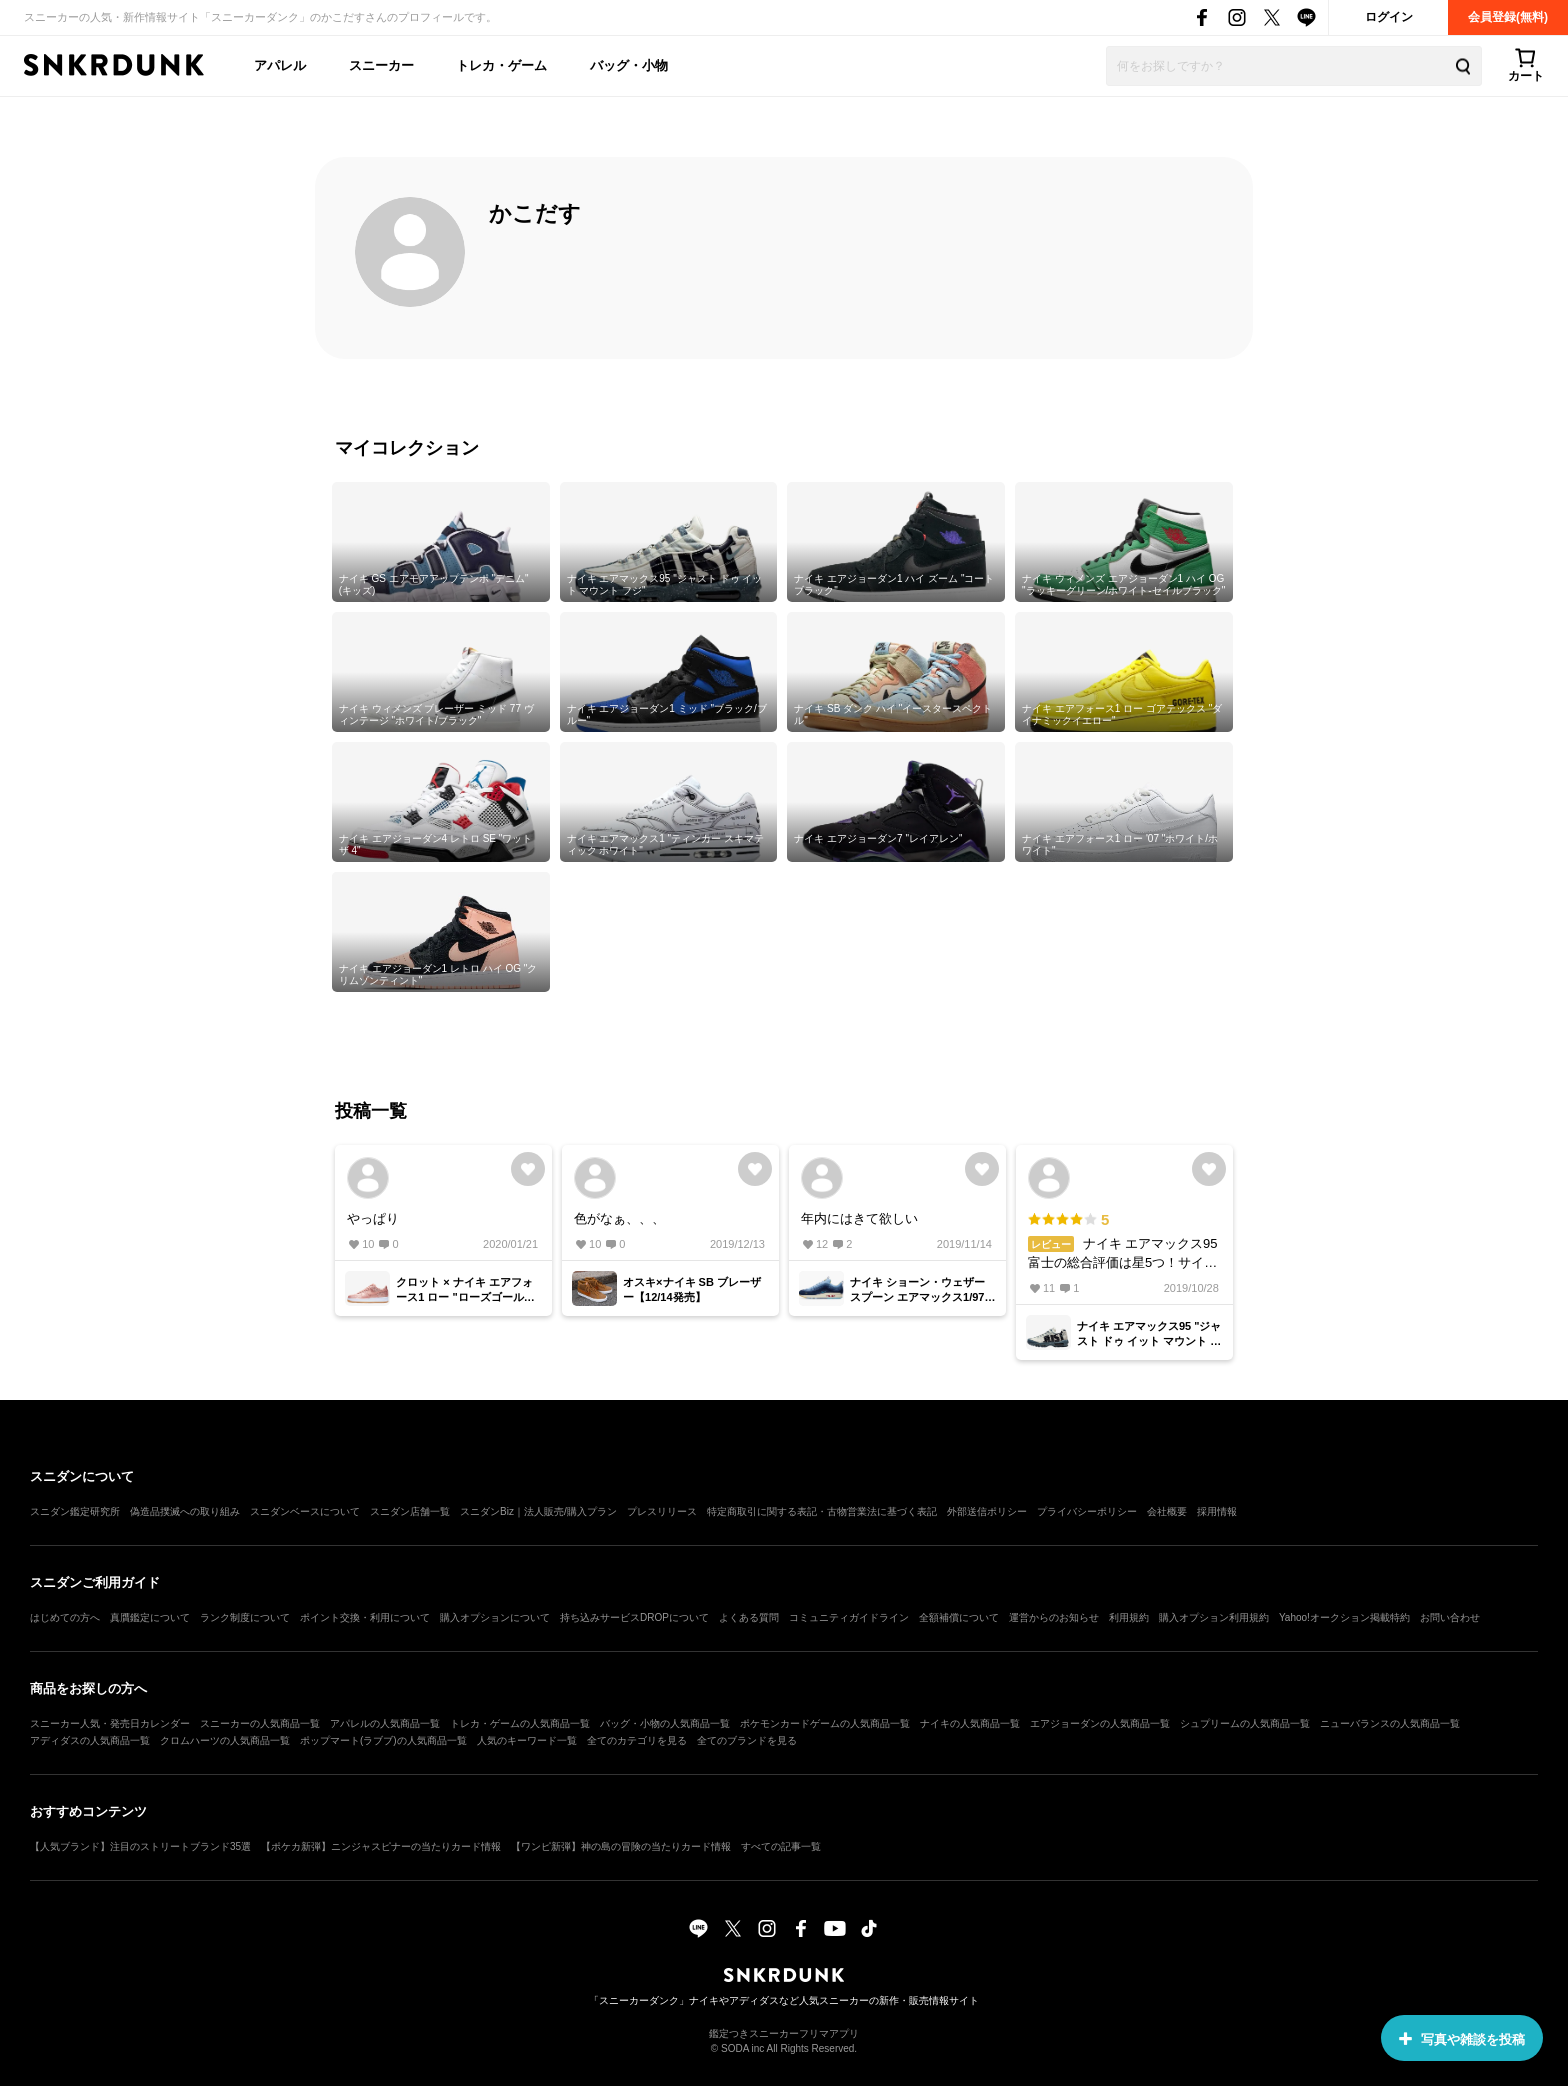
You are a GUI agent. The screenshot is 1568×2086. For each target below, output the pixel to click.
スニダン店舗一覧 (410, 1511)
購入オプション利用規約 (1214, 1617)
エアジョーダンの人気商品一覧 (1100, 1723)
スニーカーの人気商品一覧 (260, 1723)
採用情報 (1217, 1511)
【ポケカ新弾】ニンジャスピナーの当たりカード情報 (381, 1846)
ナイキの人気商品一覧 (970, 1723)
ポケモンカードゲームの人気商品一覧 (825, 1723)
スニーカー (381, 65)
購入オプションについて (495, 1617)
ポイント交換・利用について (365, 1617)
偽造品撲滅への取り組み (185, 1511)
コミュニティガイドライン (849, 1617)
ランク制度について (245, 1617)
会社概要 (1167, 1511)
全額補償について (959, 1617)
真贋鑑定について (150, 1617)
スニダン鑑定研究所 (75, 1511)
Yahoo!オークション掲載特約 (1344, 1617)
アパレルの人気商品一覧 (385, 1723)
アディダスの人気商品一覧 (90, 1740)
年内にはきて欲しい (859, 1218)
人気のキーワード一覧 (527, 1740)
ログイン (1389, 17)
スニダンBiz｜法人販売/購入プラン (538, 1511)
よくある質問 (749, 1617)
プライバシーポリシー (1087, 1511)
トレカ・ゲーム (501, 65)
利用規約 (1129, 1617)
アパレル (280, 65)
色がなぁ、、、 (619, 1218)
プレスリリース (662, 1511)
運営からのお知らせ (1054, 1617)
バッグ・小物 (629, 65)
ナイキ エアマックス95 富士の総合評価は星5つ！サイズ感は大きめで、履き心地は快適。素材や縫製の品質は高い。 (1124, 1241)
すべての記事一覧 (781, 1846)
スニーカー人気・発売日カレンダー (110, 1723)
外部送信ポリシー (987, 1511)
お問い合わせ (1450, 1617)
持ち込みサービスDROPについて (634, 1617)
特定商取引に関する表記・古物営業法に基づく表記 (822, 1511)
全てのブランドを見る (747, 1740)
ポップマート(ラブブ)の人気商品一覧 (383, 1740)
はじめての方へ (65, 1617)
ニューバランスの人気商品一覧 (1390, 1723)
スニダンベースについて (305, 1511)
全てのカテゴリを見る (637, 1740)
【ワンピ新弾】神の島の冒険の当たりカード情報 (621, 1846)
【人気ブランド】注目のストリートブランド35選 (140, 1846)
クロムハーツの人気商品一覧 (225, 1740)
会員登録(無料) (1508, 17)
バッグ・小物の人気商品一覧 (665, 1723)
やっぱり (373, 1218)
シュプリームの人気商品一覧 (1245, 1723)
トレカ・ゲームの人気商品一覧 (520, 1723)
